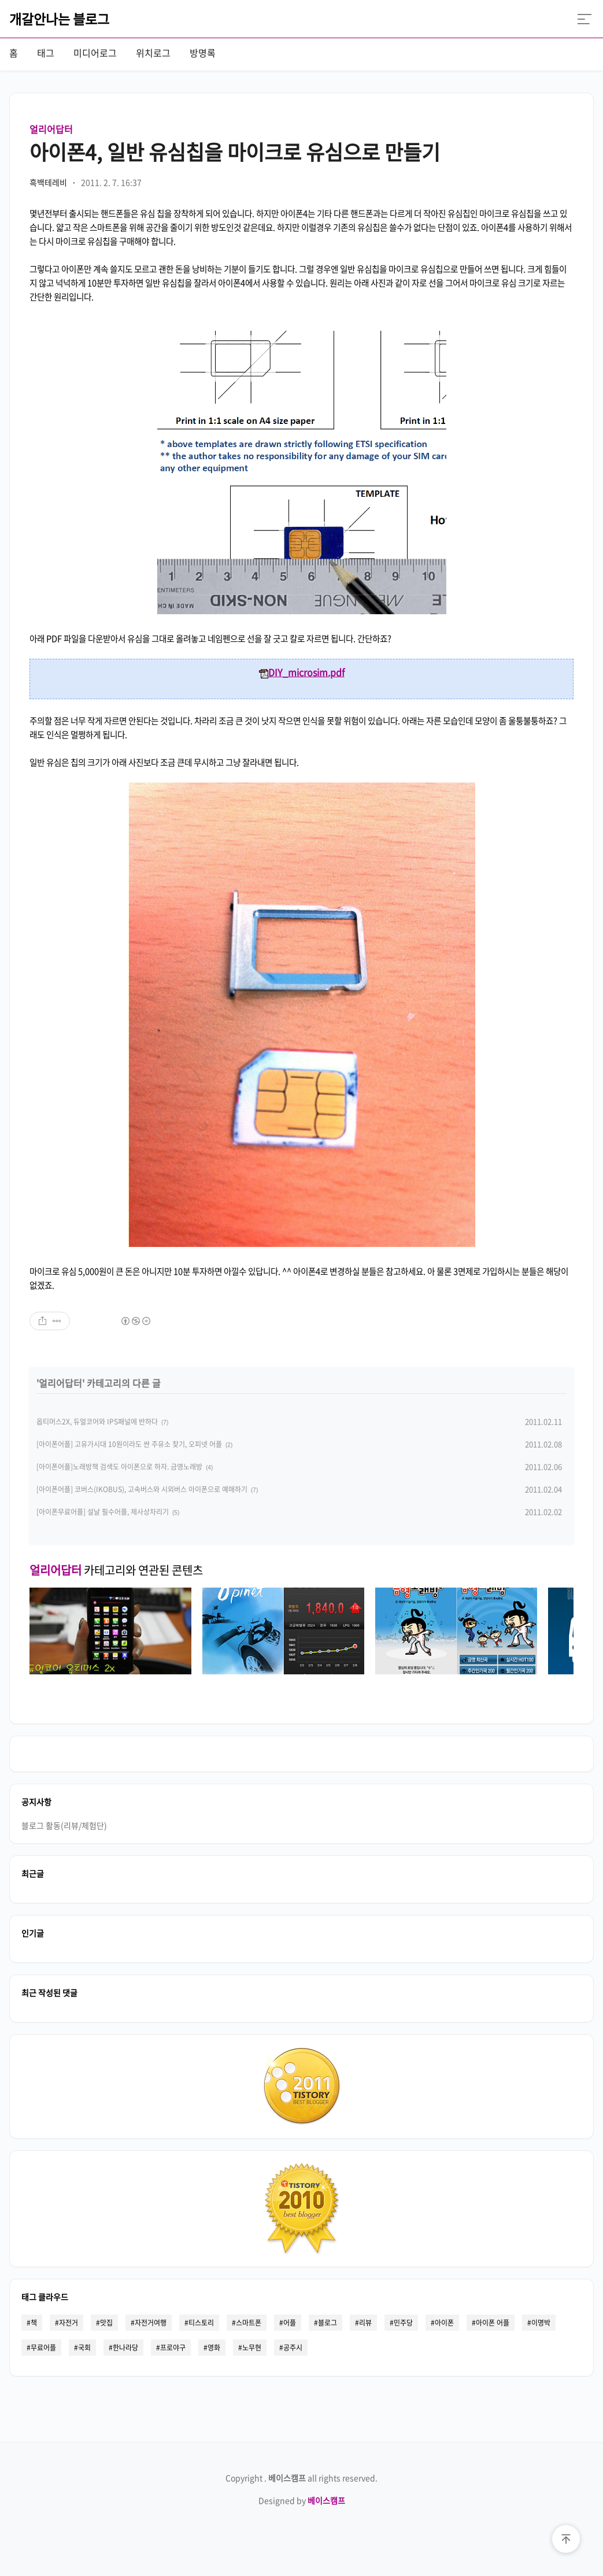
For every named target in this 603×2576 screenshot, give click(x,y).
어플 (289, 2322)
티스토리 (201, 2322)
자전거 (68, 2322)
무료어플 (43, 2347)
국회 (84, 2347)
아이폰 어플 (492, 2322)
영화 (214, 2347)
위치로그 (153, 53)
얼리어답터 (51, 129)
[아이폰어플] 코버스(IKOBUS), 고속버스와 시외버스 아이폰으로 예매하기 (141, 1489)
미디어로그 (95, 53)
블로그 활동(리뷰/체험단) (64, 1825)
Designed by (301, 2500)
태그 (45, 53)
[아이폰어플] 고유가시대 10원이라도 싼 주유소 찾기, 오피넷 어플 (129, 1444)
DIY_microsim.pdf (302, 672)
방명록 (203, 53)
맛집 (106, 2322)
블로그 (327, 2322)
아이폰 (444, 2322)
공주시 (292, 2347)
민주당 (403, 2322)
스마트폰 (248, 2322)
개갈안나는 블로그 (59, 18)
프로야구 (173, 2347)
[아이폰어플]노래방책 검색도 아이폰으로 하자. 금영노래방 (119, 1467)
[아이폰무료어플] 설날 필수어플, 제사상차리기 (102, 1512)
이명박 (540, 2322)
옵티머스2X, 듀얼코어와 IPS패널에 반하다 (97, 1421)
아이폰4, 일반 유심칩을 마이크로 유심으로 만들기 (234, 151)
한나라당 (125, 2347)
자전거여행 (151, 2322)
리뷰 (365, 2322)
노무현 (251, 2347)
